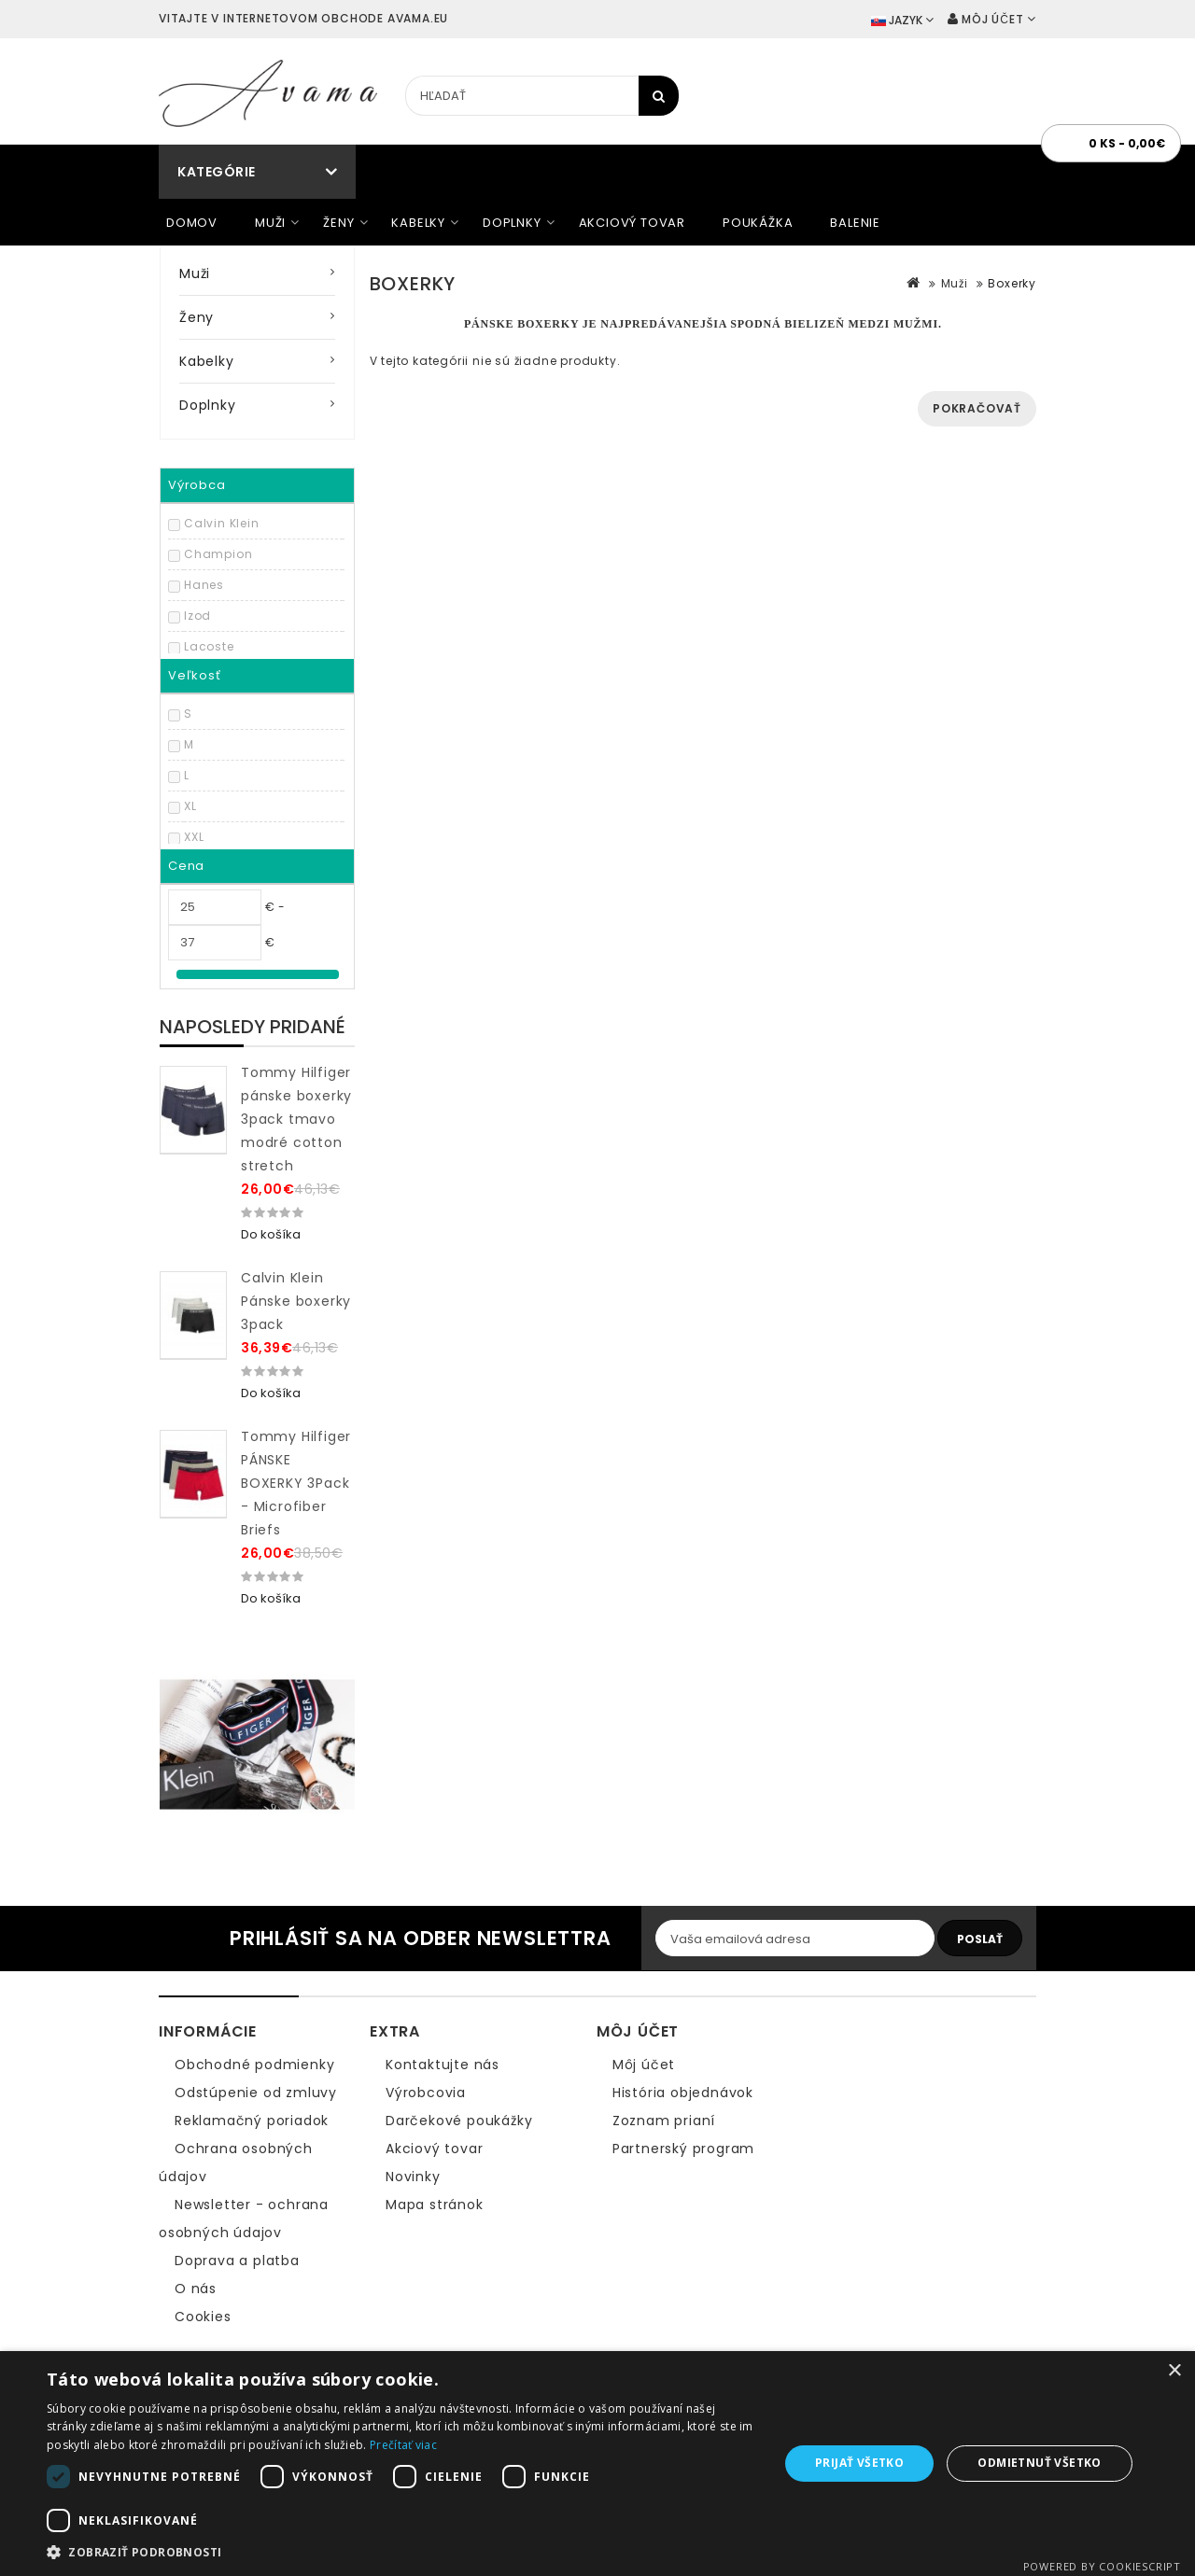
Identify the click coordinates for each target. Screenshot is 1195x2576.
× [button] (1174, 2371)
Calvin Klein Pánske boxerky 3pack (296, 1301)
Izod (197, 615)
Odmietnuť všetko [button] (1039, 2463)
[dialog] (597, 2463)
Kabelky (418, 222)
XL (190, 806)
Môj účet (643, 2064)
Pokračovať (977, 408)
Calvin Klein (222, 523)
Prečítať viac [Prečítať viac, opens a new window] (403, 2445)
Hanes (204, 585)
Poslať (980, 1939)
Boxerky (1012, 283)
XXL (194, 837)
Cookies (203, 2316)
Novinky (413, 2176)
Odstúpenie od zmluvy (256, 2092)
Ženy (338, 222)
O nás (196, 2288)
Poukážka (758, 222)
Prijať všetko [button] (859, 2463)
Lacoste (209, 646)
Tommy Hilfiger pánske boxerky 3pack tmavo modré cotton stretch (296, 1119)
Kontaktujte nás (442, 2064)
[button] (402, 2552)
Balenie (855, 222)
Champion (218, 554)
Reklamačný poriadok (252, 2120)
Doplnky (512, 222)
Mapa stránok (435, 2204)
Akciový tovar (632, 222)
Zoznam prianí (663, 2120)
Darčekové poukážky (459, 2120)
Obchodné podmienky (254, 2064)
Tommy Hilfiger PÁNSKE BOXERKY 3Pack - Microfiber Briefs (296, 1483)
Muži (270, 222)
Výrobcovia (426, 2092)
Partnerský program (683, 2148)
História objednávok (682, 2092)
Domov (192, 222)
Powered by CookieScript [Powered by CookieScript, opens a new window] (1102, 2566)
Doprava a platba (237, 2260)
